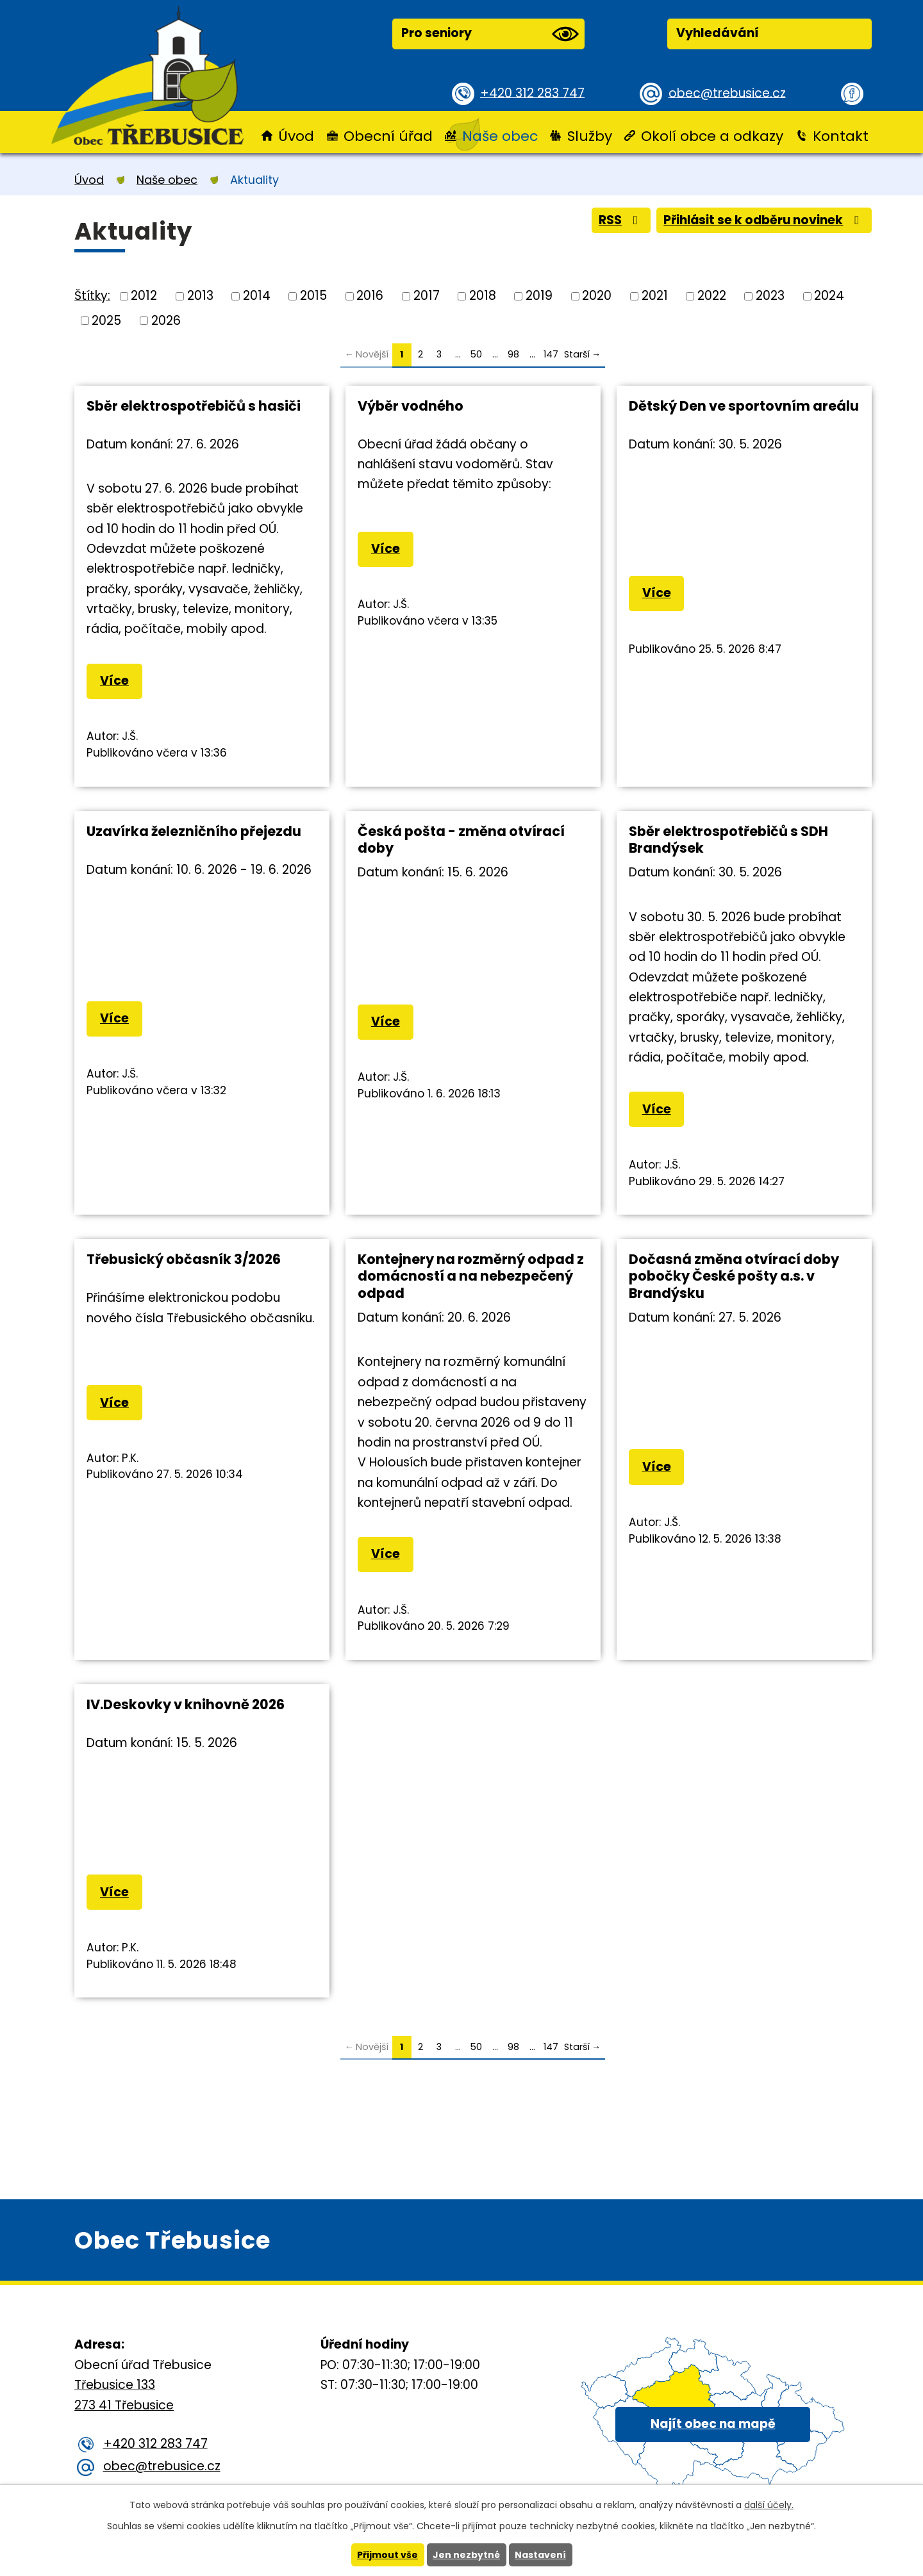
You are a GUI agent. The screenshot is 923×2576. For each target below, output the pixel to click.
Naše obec (500, 136)
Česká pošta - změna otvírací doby (461, 839)
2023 (770, 295)
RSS (619, 220)
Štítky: (92, 295)
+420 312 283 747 (532, 92)
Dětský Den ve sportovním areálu (744, 406)
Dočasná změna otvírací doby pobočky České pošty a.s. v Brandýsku (734, 1276)
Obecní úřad (388, 136)
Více (114, 680)
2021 (655, 295)
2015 (313, 295)
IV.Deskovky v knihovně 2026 (186, 1704)
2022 (711, 295)
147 (551, 354)
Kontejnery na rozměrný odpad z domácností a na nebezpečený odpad (471, 1276)
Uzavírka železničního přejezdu (194, 831)
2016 (369, 295)
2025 (106, 320)
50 (476, 354)
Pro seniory (489, 34)
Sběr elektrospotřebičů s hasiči (194, 406)
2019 (539, 295)
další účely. (769, 2504)
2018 (482, 295)
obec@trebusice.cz (727, 92)
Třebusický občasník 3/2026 (184, 1259)
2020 (596, 295)
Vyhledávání (717, 33)
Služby (589, 136)
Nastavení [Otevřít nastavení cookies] (540, 2554)
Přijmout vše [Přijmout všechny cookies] (387, 2554)
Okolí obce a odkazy (712, 136)
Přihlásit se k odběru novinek (762, 220)
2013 (200, 295)
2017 (426, 295)
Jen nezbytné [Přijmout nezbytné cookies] (466, 2554)
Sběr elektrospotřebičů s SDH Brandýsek (728, 839)
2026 (166, 320)
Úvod (296, 136)
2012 (144, 295)
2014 (256, 295)
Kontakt (841, 136)
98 (513, 354)
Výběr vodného (410, 406)
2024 (829, 295)
